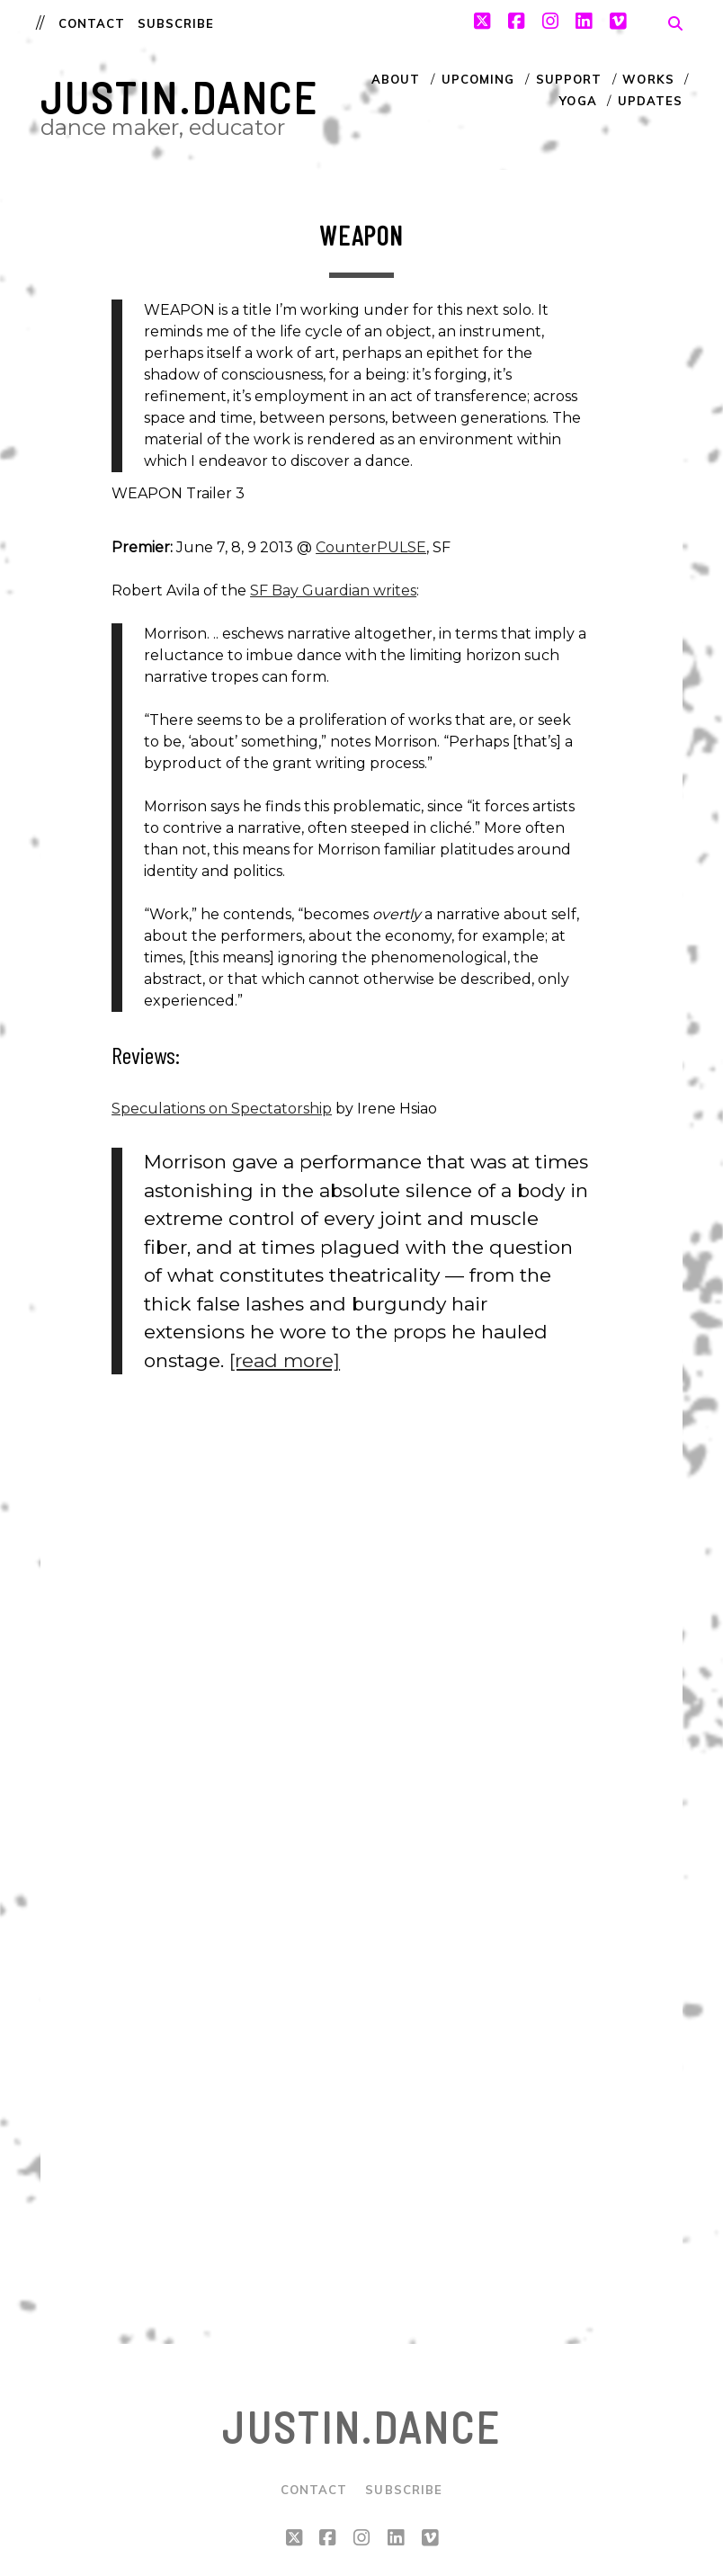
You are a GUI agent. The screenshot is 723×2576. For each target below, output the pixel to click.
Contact (91, 23)
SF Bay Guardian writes (333, 590)
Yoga (577, 101)
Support (569, 79)
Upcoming (478, 79)
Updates (650, 101)
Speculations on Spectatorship (222, 1108)
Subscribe (176, 23)
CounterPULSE (371, 547)
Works (648, 79)
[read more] (284, 1360)
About (395, 79)
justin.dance (179, 97)
